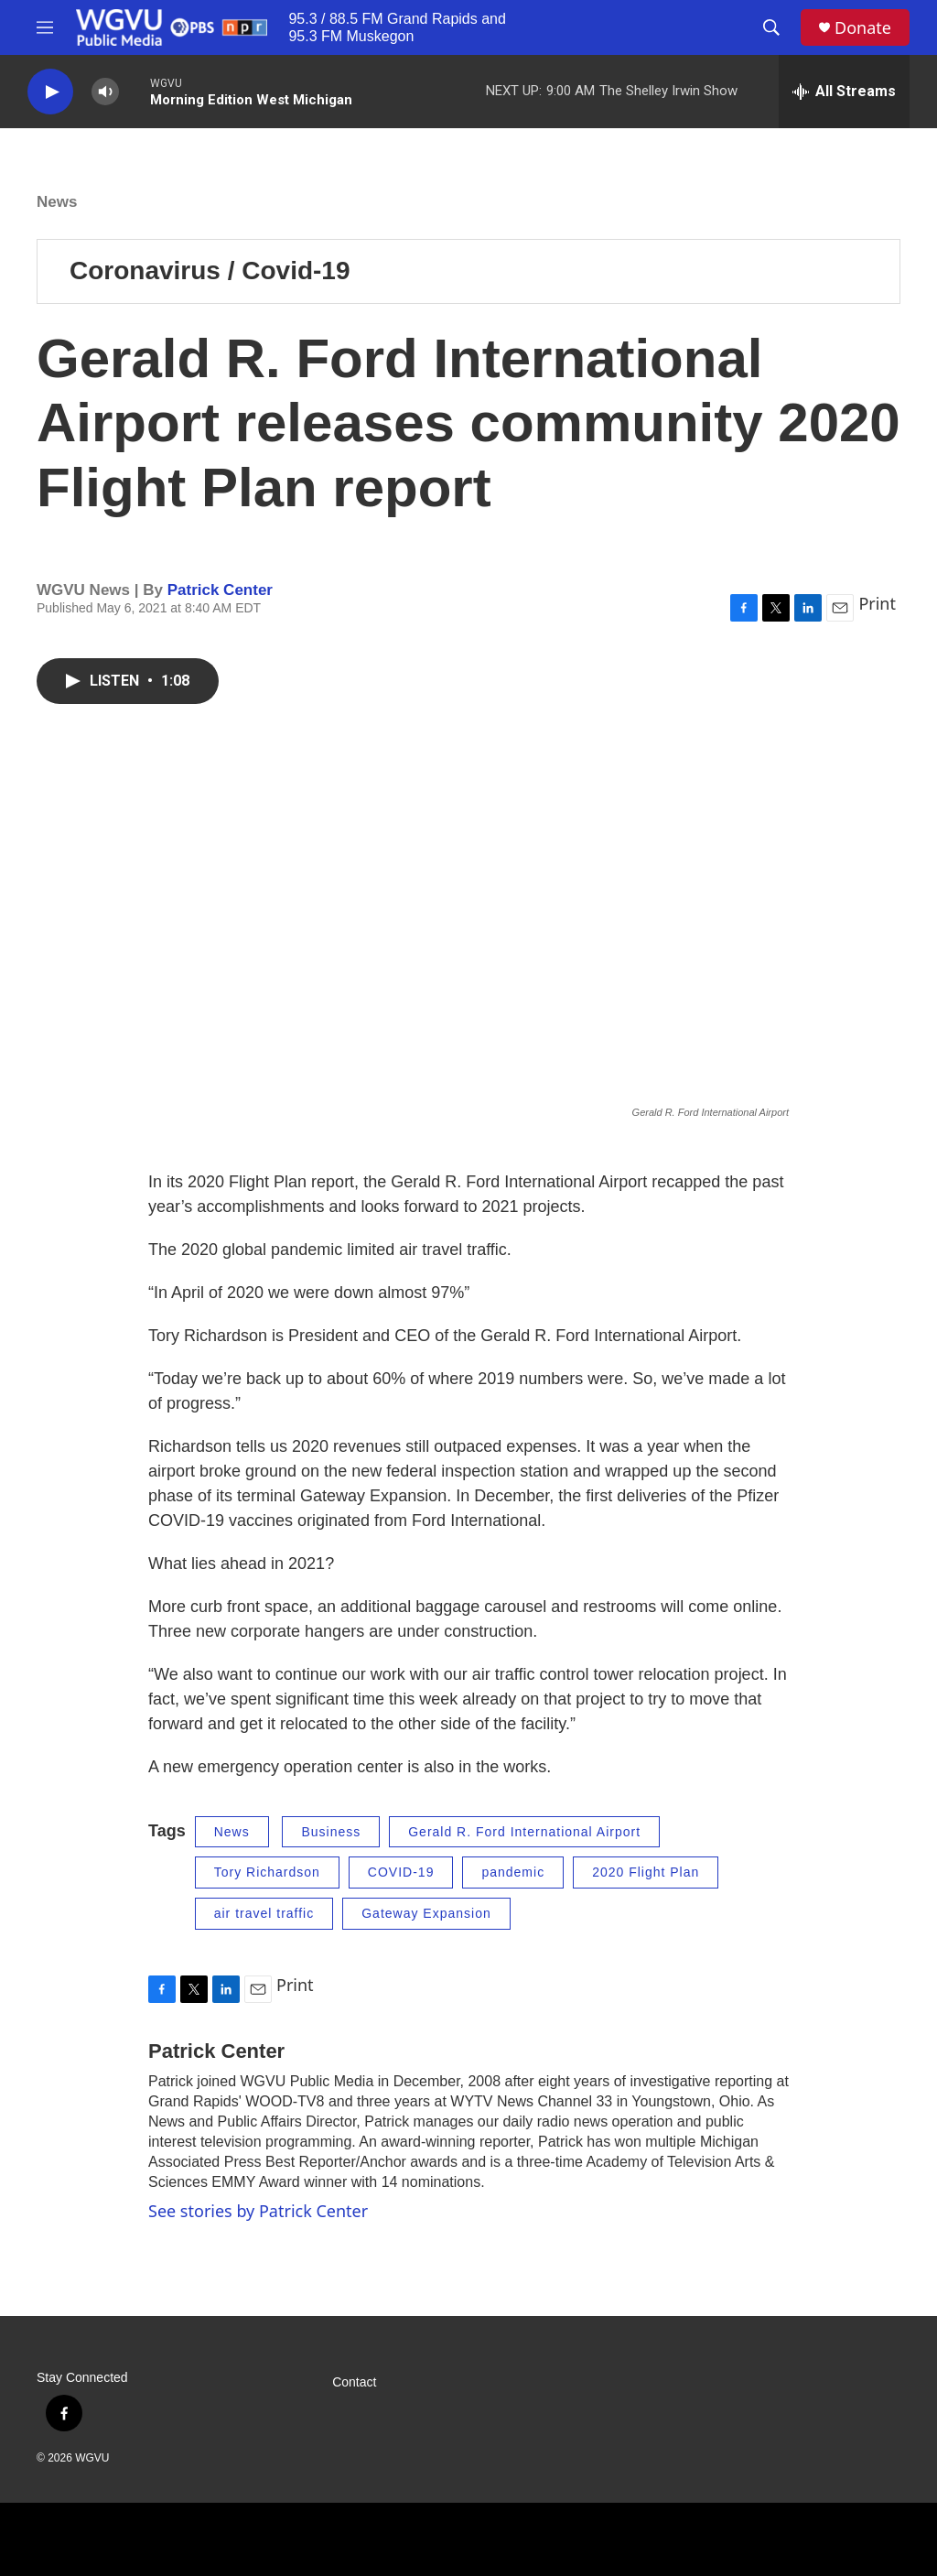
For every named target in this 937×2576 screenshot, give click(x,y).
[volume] (105, 92)
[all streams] (844, 91)
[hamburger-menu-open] (44, 27)
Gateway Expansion (426, 1913)
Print (877, 603)
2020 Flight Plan (645, 1872)
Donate (863, 28)
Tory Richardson (267, 1872)
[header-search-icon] (771, 27)
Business (331, 1831)
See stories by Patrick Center (258, 2211)
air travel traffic (264, 1913)
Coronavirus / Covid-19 (210, 270)
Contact (354, 2382)
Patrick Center (220, 590)
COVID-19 (401, 1872)
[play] (50, 92)
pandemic (512, 1872)
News (57, 202)
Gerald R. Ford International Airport (524, 1831)
